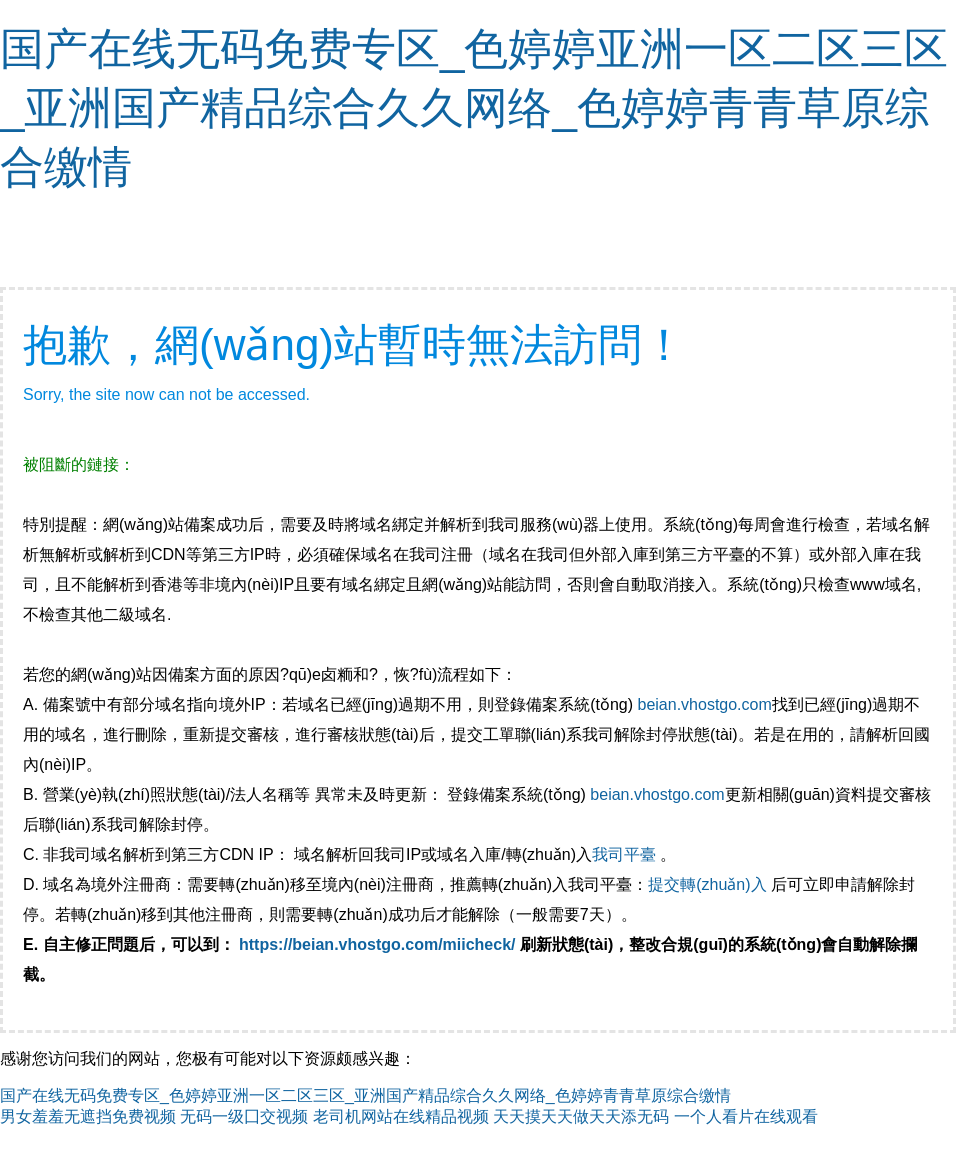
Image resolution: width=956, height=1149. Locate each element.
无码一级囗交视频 (244, 1116)
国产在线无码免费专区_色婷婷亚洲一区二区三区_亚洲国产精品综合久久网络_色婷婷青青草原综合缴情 (474, 107)
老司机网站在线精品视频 (401, 1116)
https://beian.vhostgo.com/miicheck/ (377, 944)
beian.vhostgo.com (704, 704)
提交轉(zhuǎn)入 (707, 884)
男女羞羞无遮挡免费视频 (88, 1116)
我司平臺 (626, 854)
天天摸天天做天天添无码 (581, 1116)
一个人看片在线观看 (746, 1116)
